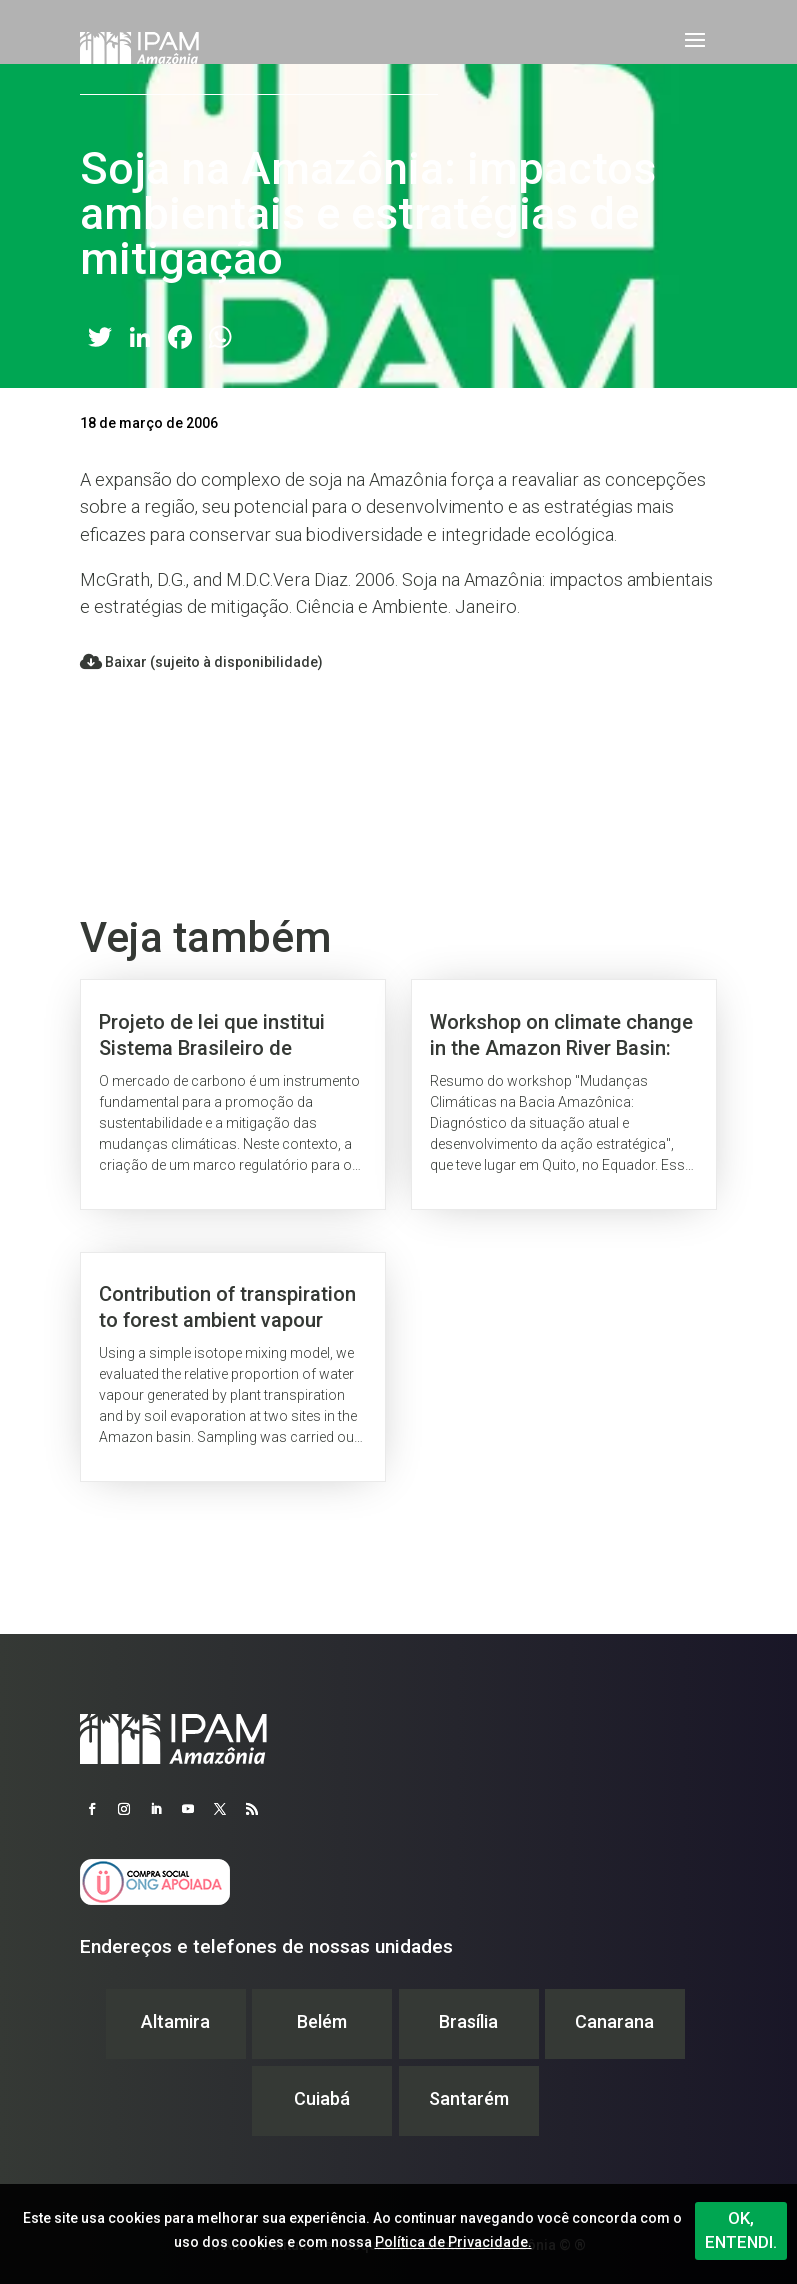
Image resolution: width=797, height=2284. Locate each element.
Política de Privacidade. (453, 2242)
